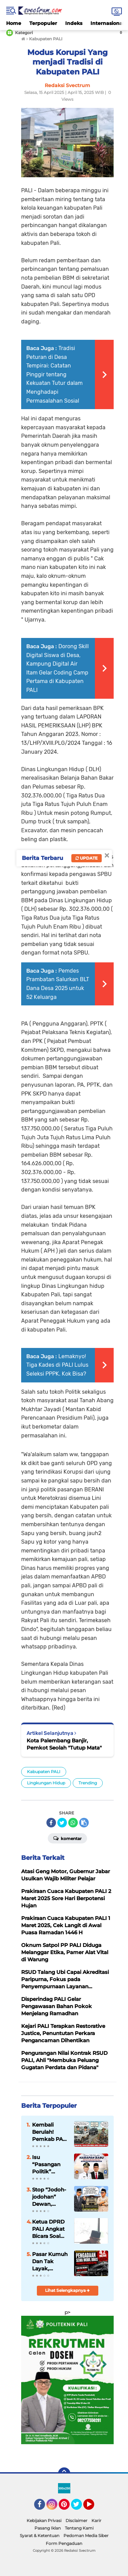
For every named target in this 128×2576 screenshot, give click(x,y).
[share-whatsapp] (73, 1822)
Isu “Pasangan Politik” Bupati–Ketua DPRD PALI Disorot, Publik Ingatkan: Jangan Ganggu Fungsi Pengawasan (49, 2164)
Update (86, 858)
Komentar (67, 1838)
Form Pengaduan (64, 2543)
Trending (88, 1782)
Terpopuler (43, 23)
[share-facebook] (51, 1822)
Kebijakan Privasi (44, 2520)
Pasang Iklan (47, 2528)
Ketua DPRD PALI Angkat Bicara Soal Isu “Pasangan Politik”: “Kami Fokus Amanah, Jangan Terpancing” (49, 2229)
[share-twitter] (62, 1822)
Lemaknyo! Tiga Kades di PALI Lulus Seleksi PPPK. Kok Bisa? (57, 1365)
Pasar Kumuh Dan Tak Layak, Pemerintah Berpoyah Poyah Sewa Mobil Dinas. (50, 2261)
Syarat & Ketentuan (39, 2535)
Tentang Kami (79, 2528)
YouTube (93, 2507)
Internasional (107, 23)
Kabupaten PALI (43, 1771)
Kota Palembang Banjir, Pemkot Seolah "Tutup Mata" (64, 1744)
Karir (96, 2520)
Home (13, 23)
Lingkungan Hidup (46, 1782)
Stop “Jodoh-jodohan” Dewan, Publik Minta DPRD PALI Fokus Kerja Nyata (49, 2197)
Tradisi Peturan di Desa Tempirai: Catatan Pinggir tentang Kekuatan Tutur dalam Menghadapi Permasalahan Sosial (54, 374)
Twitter (79, 2507)
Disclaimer (76, 2520)
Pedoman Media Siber (86, 2535)
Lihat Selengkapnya (67, 2290)
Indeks (73, 23)
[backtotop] (64, 2473)
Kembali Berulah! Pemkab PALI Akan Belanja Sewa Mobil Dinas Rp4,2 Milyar (50, 2132)
